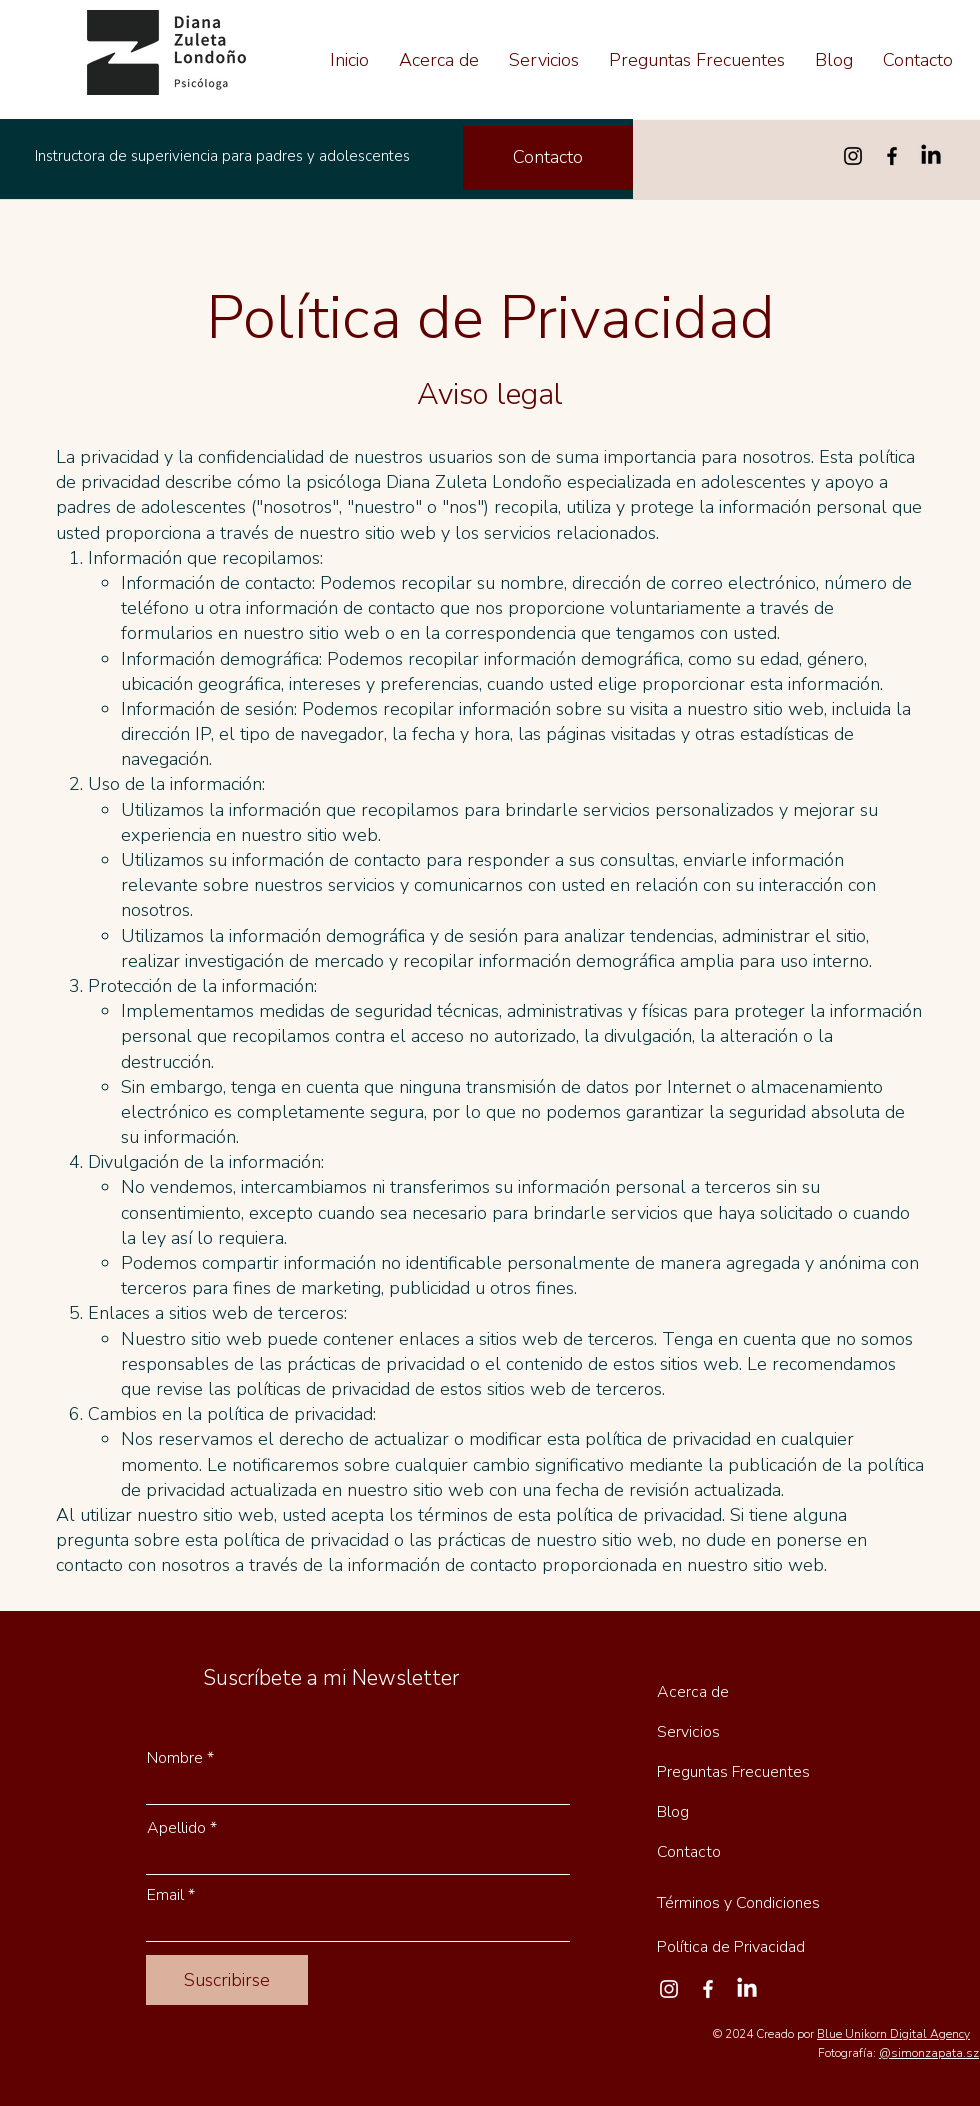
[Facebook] (892, 156)
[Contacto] (548, 158)
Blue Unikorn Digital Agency (893, 2034)
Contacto (689, 1852)
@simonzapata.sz (929, 2053)
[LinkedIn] (931, 156)
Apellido (176, 1828)
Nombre (175, 1758)
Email (165, 1895)
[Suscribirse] (227, 1980)
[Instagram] (853, 156)
